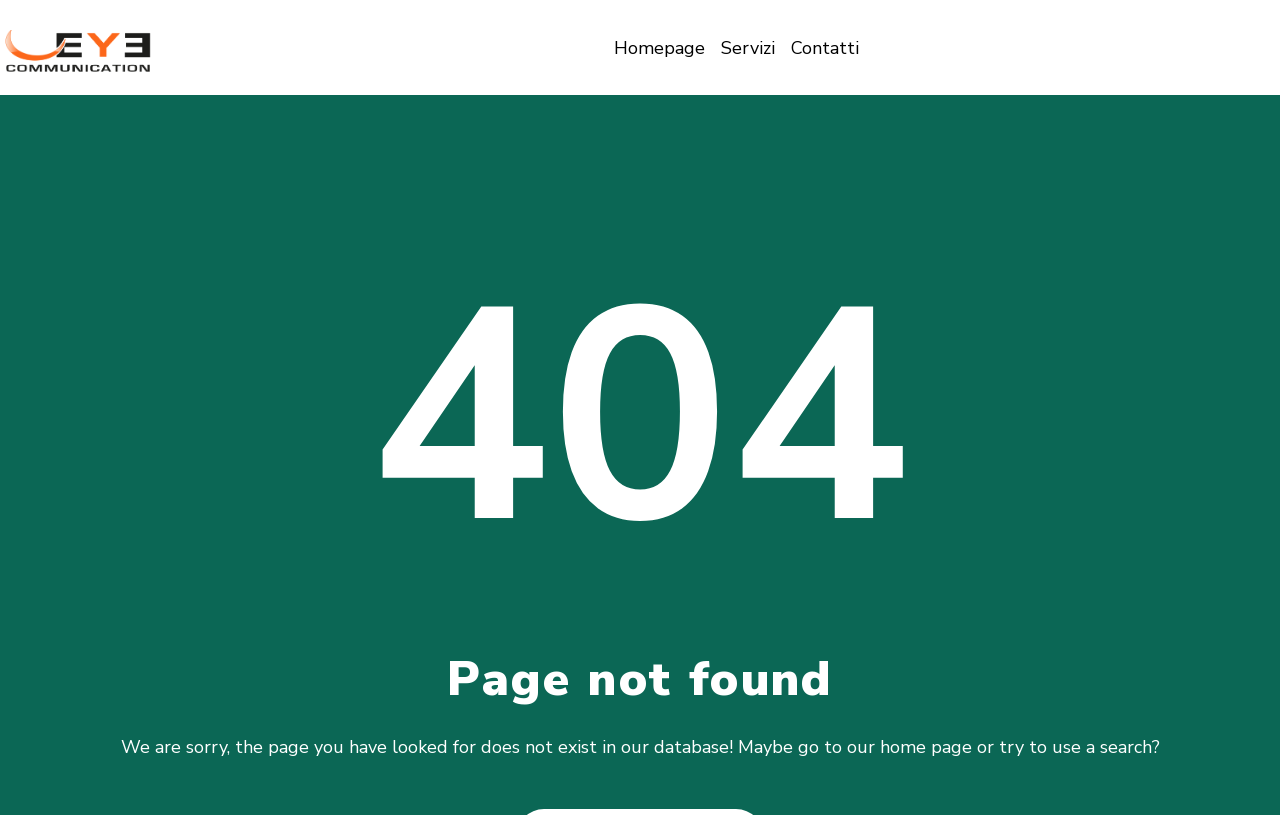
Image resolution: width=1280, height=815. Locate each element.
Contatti (825, 48)
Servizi (748, 48)
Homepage (659, 48)
